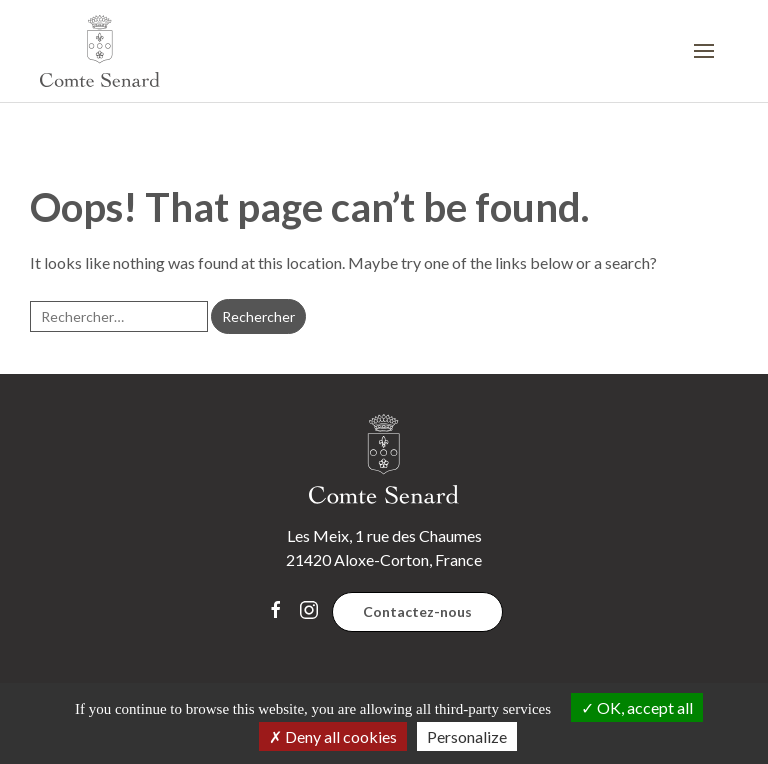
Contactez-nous (417, 611)
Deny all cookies (333, 736)
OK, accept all (637, 707)
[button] (711, 51)
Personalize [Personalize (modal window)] (467, 736)
